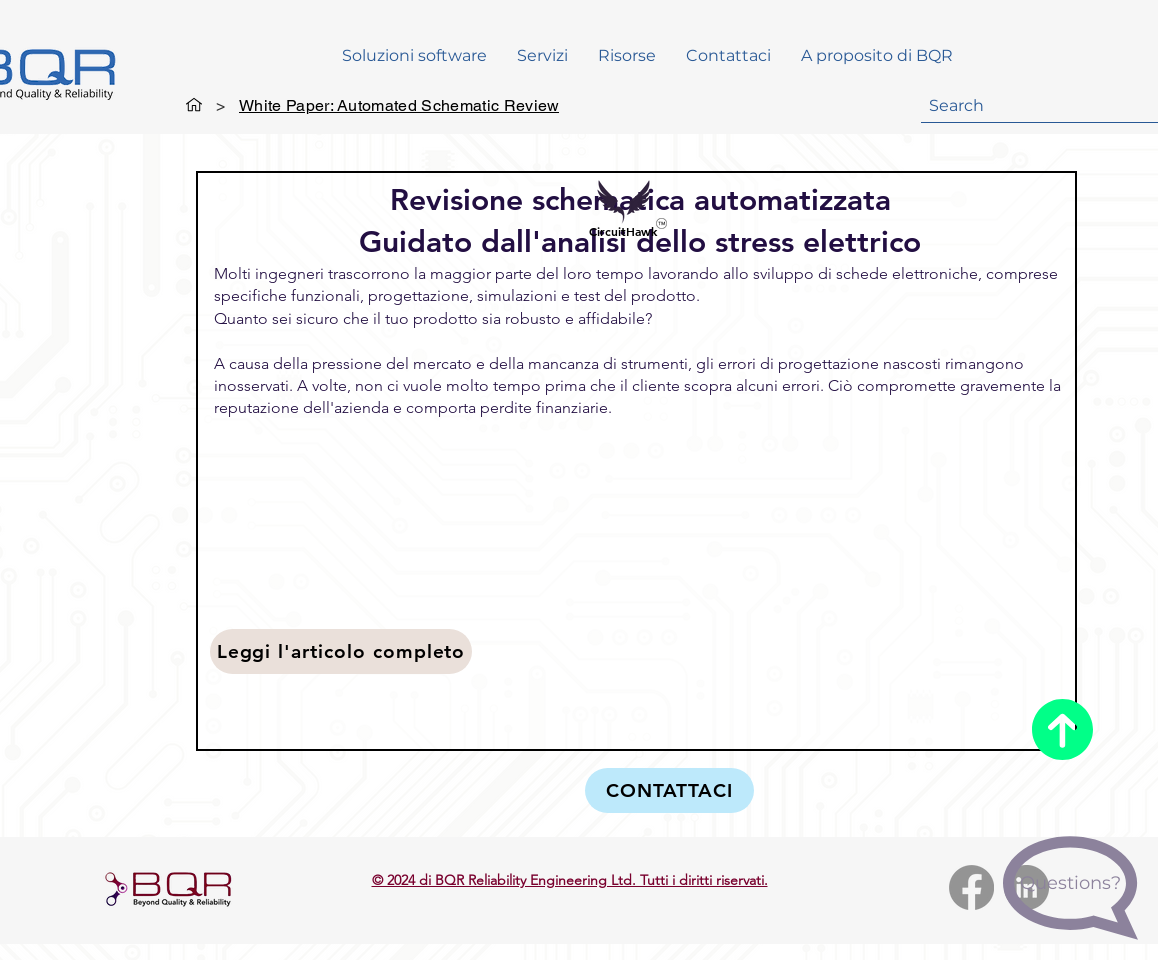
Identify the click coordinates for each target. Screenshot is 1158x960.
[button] (627, 56)
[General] (194, 105)
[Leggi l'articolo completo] (341, 651)
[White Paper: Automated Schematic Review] (399, 105)
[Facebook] (971, 887)
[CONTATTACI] (669, 790)
